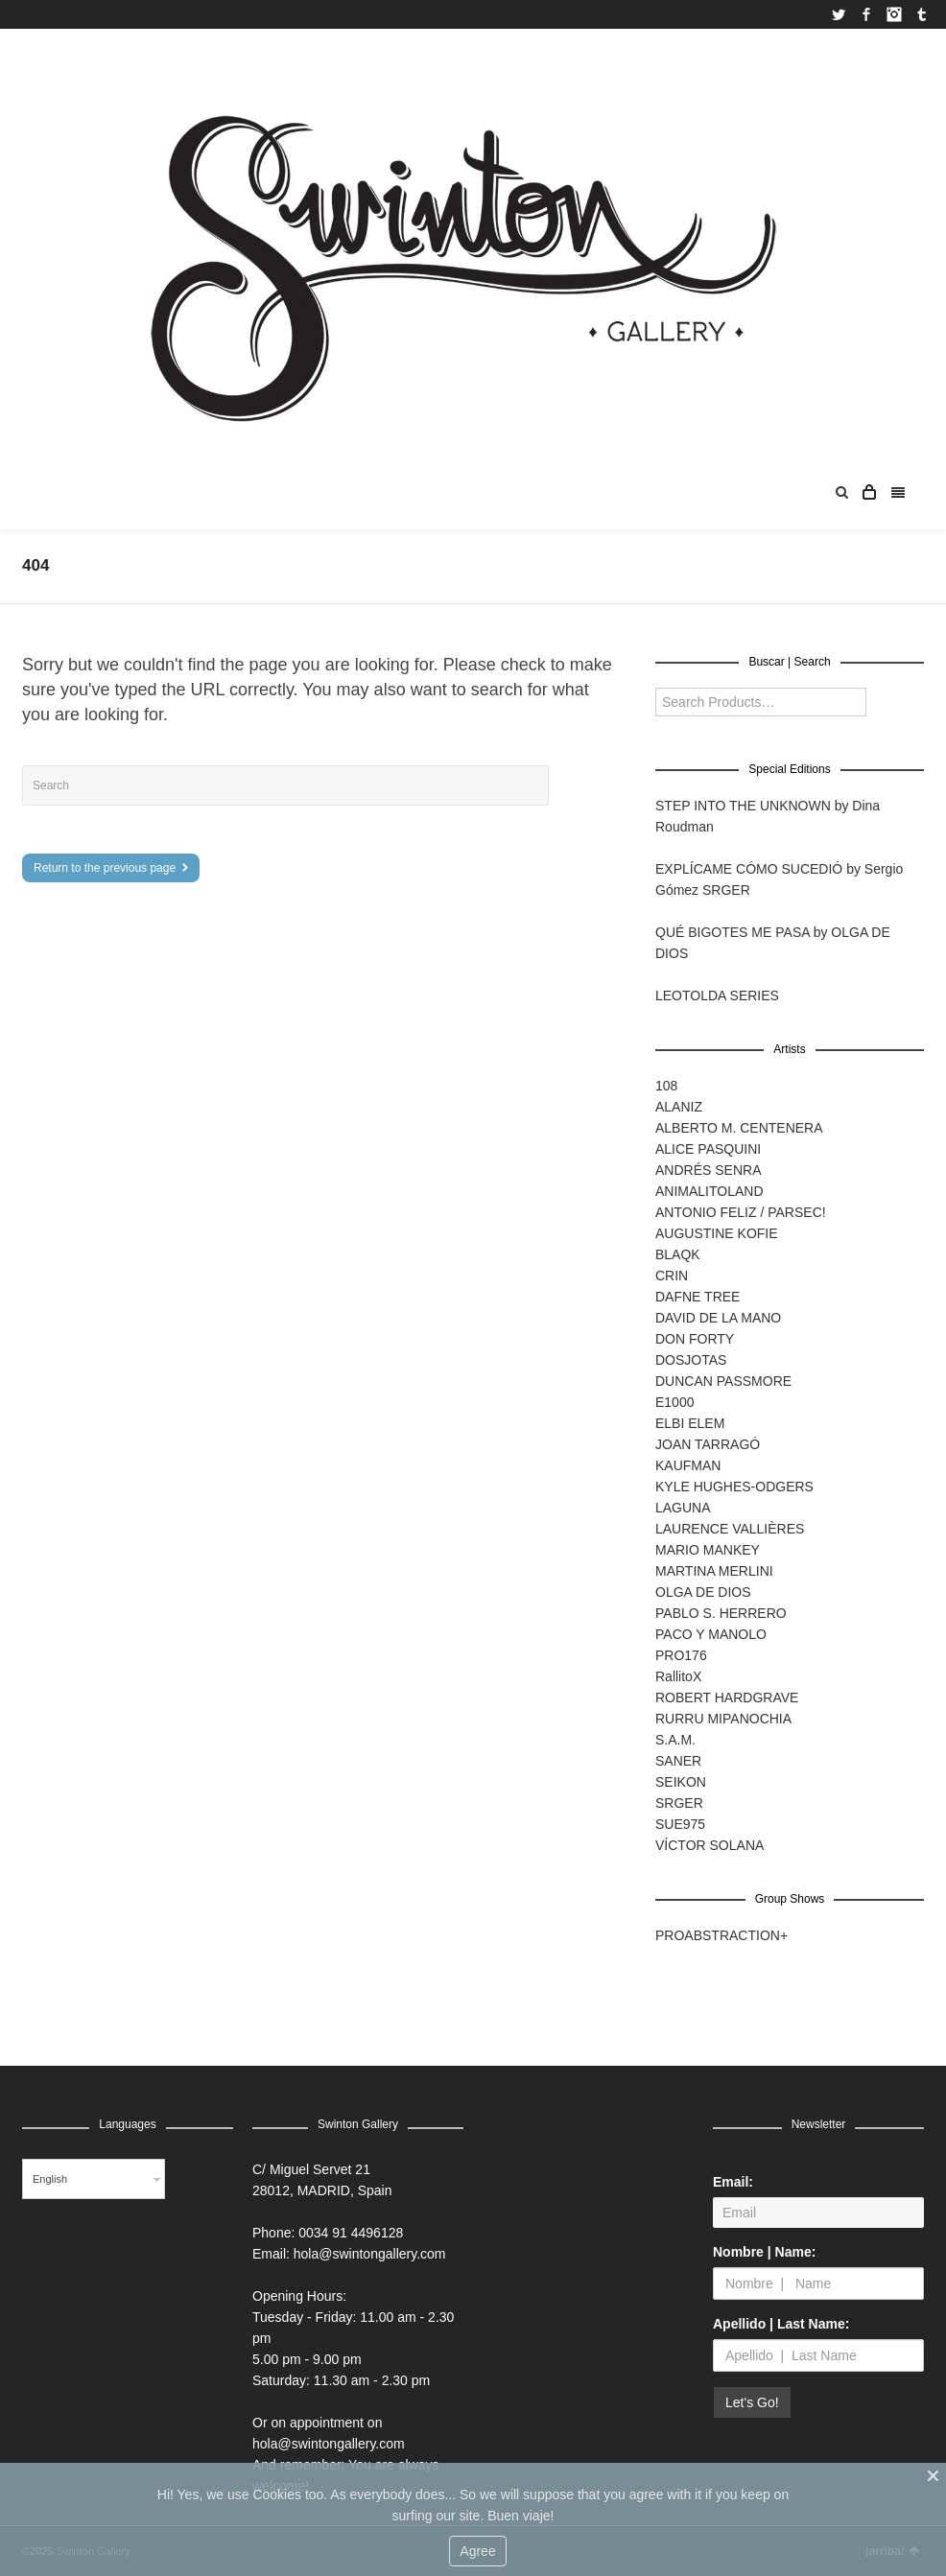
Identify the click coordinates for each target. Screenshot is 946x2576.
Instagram (894, 14)
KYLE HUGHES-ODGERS (734, 1486)
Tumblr (922, 14)
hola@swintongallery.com (370, 2253)
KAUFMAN (688, 1465)
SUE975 (680, 1824)
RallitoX (678, 1676)
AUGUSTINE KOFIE (716, 1233)
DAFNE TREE (697, 1296)
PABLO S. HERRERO (721, 1613)
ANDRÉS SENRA (708, 1170)
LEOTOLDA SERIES (717, 995)
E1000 (674, 1402)
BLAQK (677, 1254)
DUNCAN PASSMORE (723, 1381)
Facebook (866, 14)
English (50, 2179)
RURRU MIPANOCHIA (723, 1718)
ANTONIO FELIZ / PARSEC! (740, 1212)
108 (666, 1085)
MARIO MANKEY (707, 1549)
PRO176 (681, 1655)
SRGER (679, 1803)
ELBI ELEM (689, 1423)
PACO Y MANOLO (711, 1634)
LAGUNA (683, 1507)
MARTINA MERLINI (714, 1571)
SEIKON (680, 1782)
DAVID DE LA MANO (718, 1317)
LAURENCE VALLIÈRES (729, 1528)
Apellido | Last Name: (781, 2323)
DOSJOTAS (690, 1360)
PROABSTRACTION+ (721, 1935)
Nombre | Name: (764, 2252)
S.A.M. (675, 1739)
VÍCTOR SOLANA (709, 1845)
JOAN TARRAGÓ (707, 1444)
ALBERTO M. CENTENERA (739, 1128)
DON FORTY (694, 1339)
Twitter (838, 14)
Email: (733, 2182)
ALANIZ (678, 1106)
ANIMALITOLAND (709, 1191)
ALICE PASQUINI (708, 1149)
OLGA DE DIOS (703, 1592)
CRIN (671, 1275)
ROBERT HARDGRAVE (726, 1697)
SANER (678, 1760)
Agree (477, 2551)
